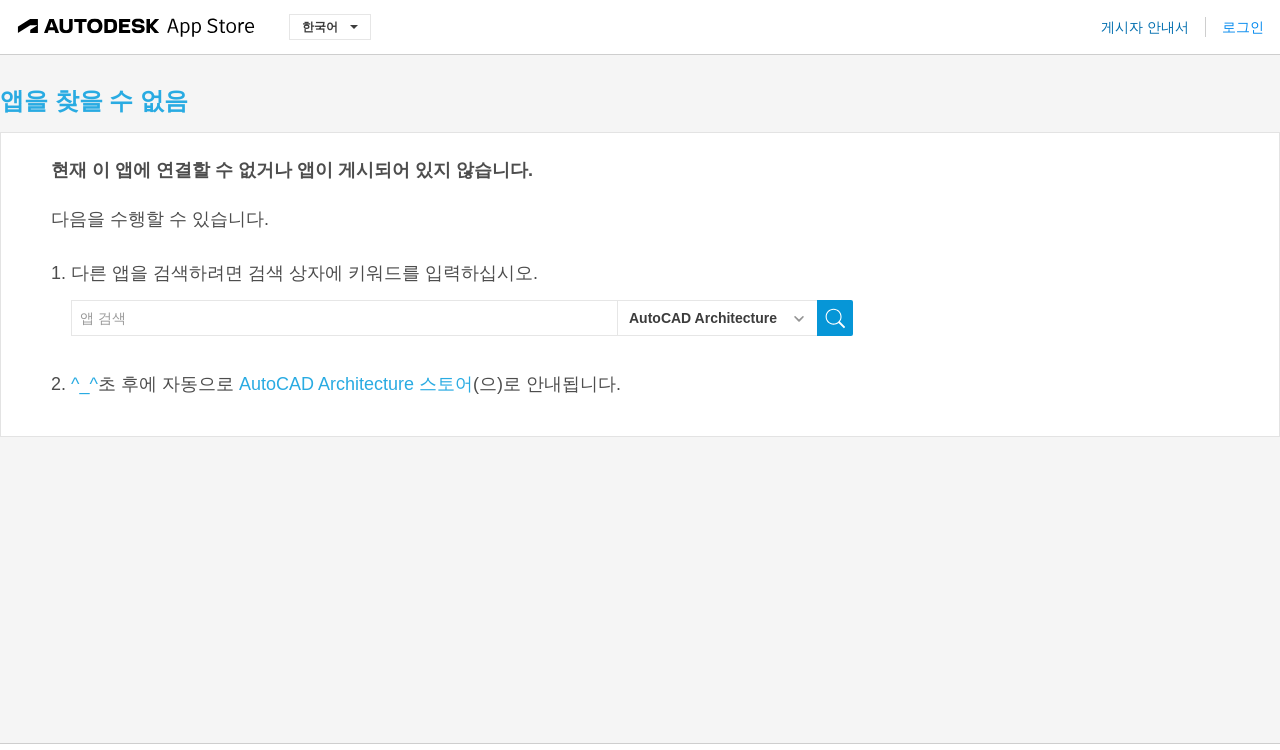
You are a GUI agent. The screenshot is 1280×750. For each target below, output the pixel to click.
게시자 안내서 (1145, 27)
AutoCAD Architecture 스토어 (356, 384)
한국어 (330, 26)
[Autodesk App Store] (136, 27)
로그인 (1243, 27)
